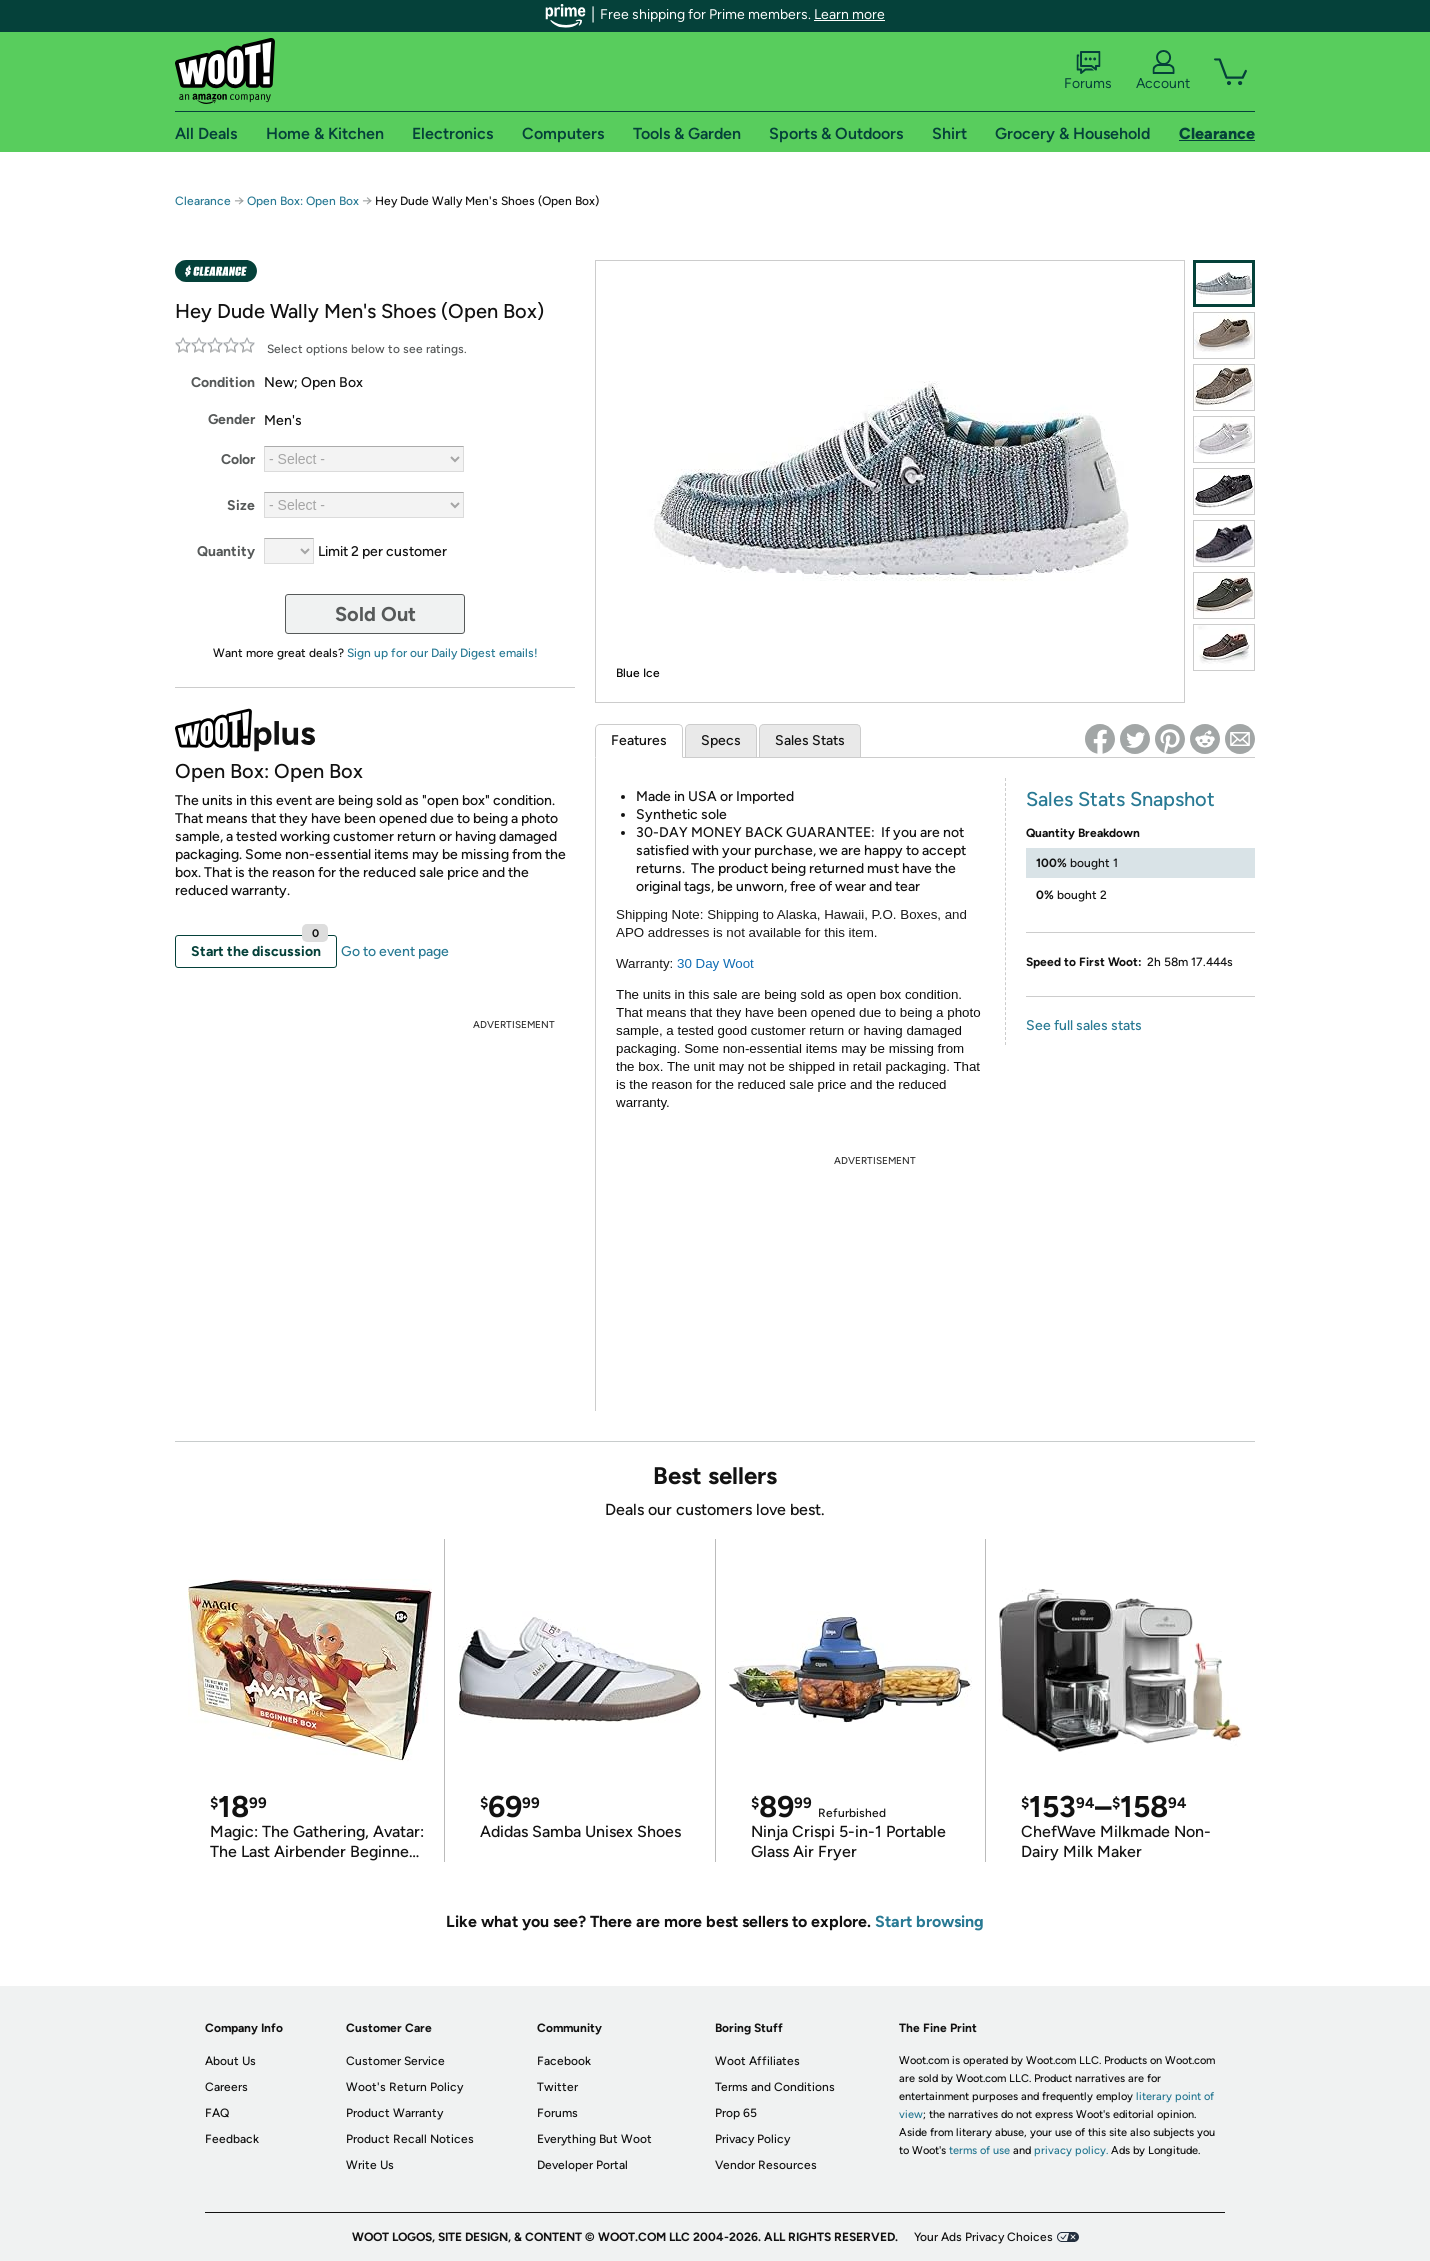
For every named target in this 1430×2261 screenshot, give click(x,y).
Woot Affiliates (757, 2061)
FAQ (217, 2113)
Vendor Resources (766, 2165)
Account (1163, 71)
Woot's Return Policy (404, 2087)
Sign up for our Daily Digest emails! (442, 653)
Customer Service (395, 2061)
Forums (1088, 71)
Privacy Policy (752, 2139)
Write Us (370, 2165)
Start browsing (929, 1921)
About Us (230, 2061)
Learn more (849, 14)
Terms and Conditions (775, 2087)
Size (241, 505)
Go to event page (395, 951)
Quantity (226, 551)
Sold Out (375, 614)
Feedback (232, 2139)
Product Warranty (394, 2113)
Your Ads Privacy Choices (983, 2237)
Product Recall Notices (410, 2139)
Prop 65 (736, 2113)
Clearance (203, 201)
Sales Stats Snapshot (1120, 799)
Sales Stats (810, 740)
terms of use (979, 2150)
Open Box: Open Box (303, 201)
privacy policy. (1071, 2150)
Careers (226, 2087)
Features (639, 740)
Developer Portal (582, 2165)
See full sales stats (1084, 1025)
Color (238, 459)
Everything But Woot (594, 2139)
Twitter (557, 2087)
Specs (721, 740)
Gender (231, 419)
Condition (223, 382)
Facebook (564, 2061)
